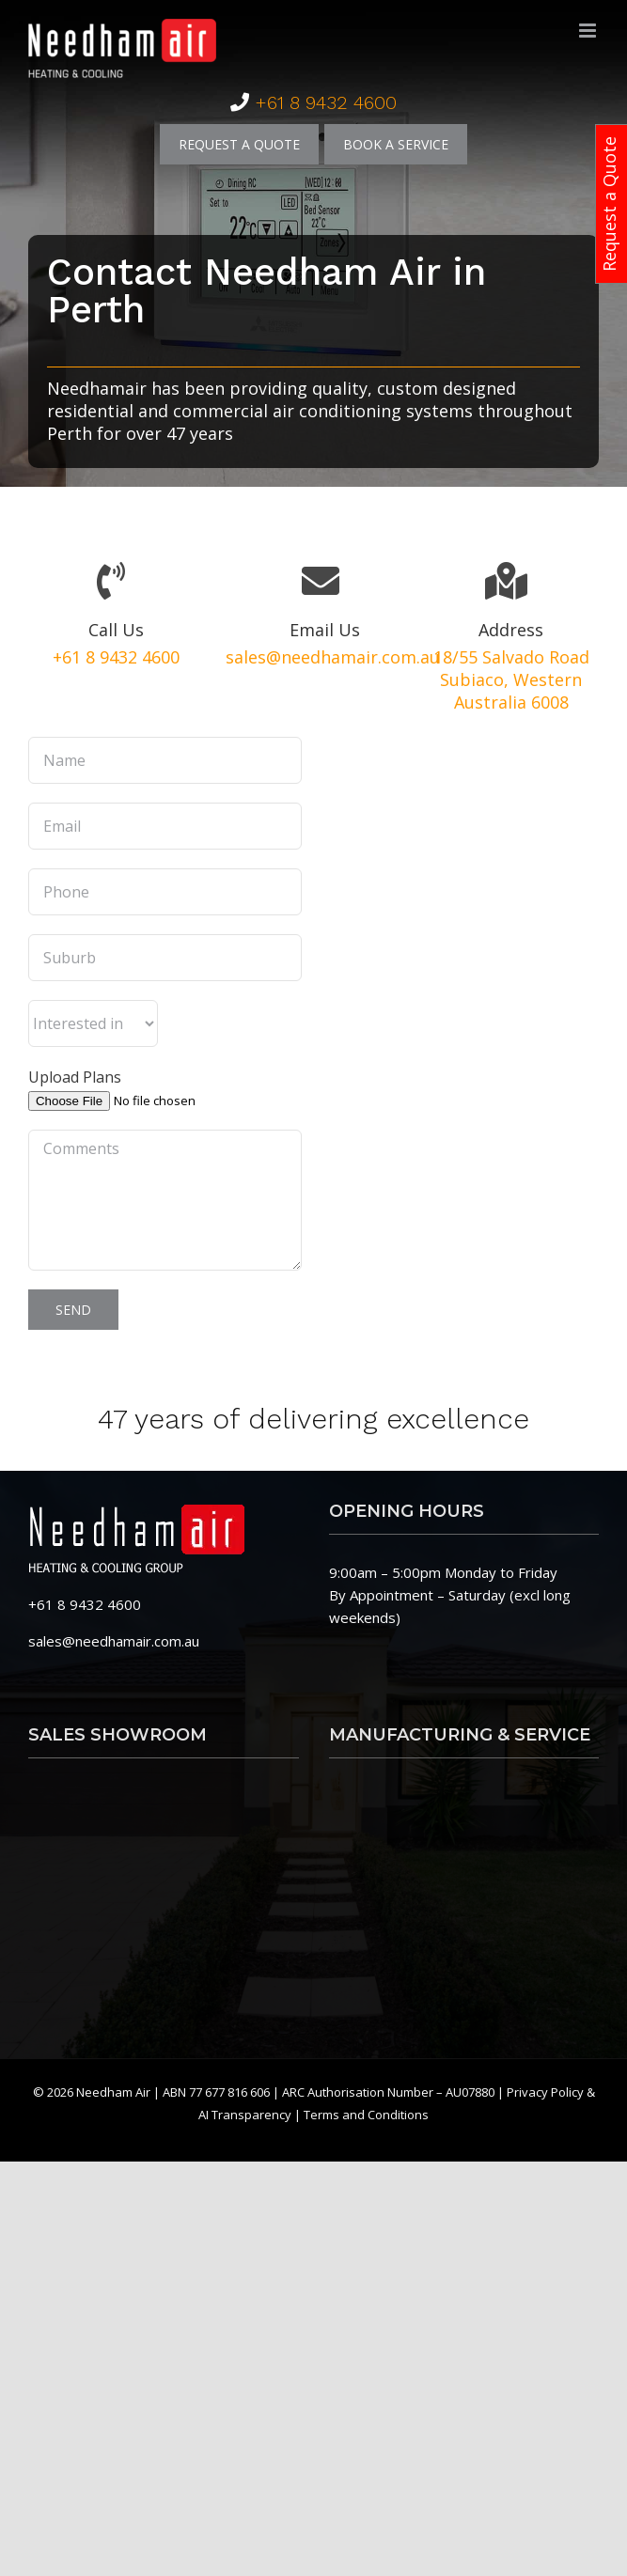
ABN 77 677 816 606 (218, 2092)
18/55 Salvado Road (511, 657)
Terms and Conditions (366, 2114)
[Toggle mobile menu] (589, 30)
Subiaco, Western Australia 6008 (511, 690)
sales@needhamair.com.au (333, 657)
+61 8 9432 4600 (326, 102)
